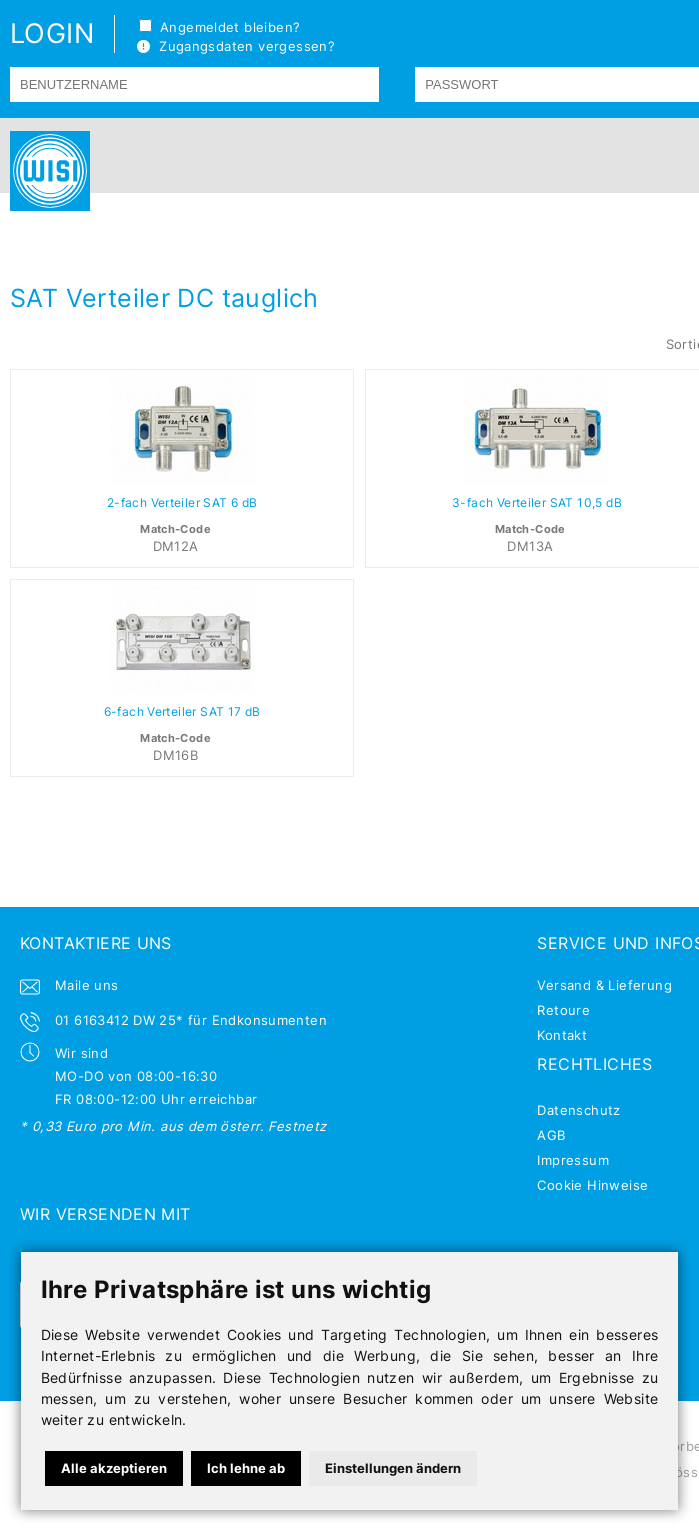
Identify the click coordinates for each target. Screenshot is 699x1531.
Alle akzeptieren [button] (114, 1468)
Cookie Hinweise (592, 1185)
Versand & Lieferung (604, 985)
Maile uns (87, 985)
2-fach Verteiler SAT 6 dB (182, 503)
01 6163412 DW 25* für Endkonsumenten (191, 1020)
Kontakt (562, 1035)
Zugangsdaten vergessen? (236, 46)
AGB (551, 1135)
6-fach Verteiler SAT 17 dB (182, 712)
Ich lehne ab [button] (246, 1468)
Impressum (573, 1160)
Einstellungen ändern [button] (393, 1468)
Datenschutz (578, 1110)
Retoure (563, 1010)
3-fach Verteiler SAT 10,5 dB (537, 503)
